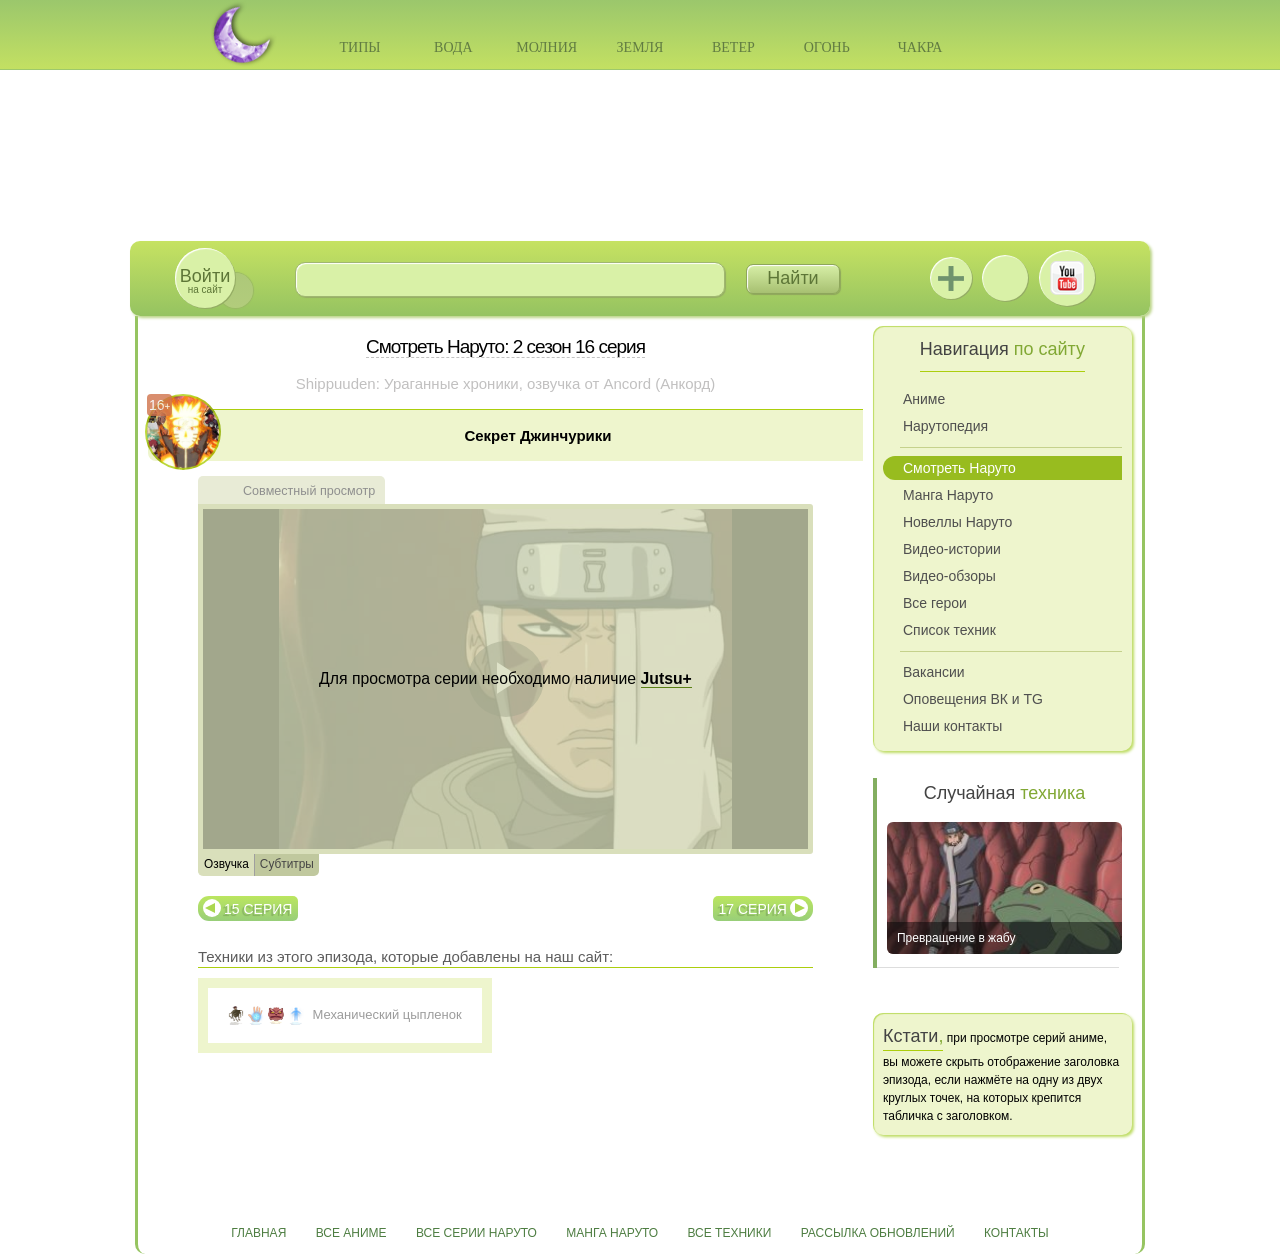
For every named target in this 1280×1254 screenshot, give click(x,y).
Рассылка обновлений (878, 1233)
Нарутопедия (945, 426)
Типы (359, 47)
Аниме (924, 399)
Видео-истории (952, 549)
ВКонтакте (1005, 278)
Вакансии (934, 672)
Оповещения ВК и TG (973, 699)
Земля (640, 47)
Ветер (733, 47)
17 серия (753, 909)
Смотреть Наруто (959, 468)
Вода (453, 47)
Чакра (920, 47)
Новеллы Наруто (957, 522)
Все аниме (351, 1233)
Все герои (935, 603)
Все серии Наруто (476, 1233)
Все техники (729, 1233)
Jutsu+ (951, 278)
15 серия (258, 909)
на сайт (205, 280)
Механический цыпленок (387, 1014)
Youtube (1067, 278)
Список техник (949, 630)
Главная (258, 1233)
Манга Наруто (948, 495)
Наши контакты (952, 726)
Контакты (1016, 1233)
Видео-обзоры (949, 576)
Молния (546, 47)
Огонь (827, 47)
